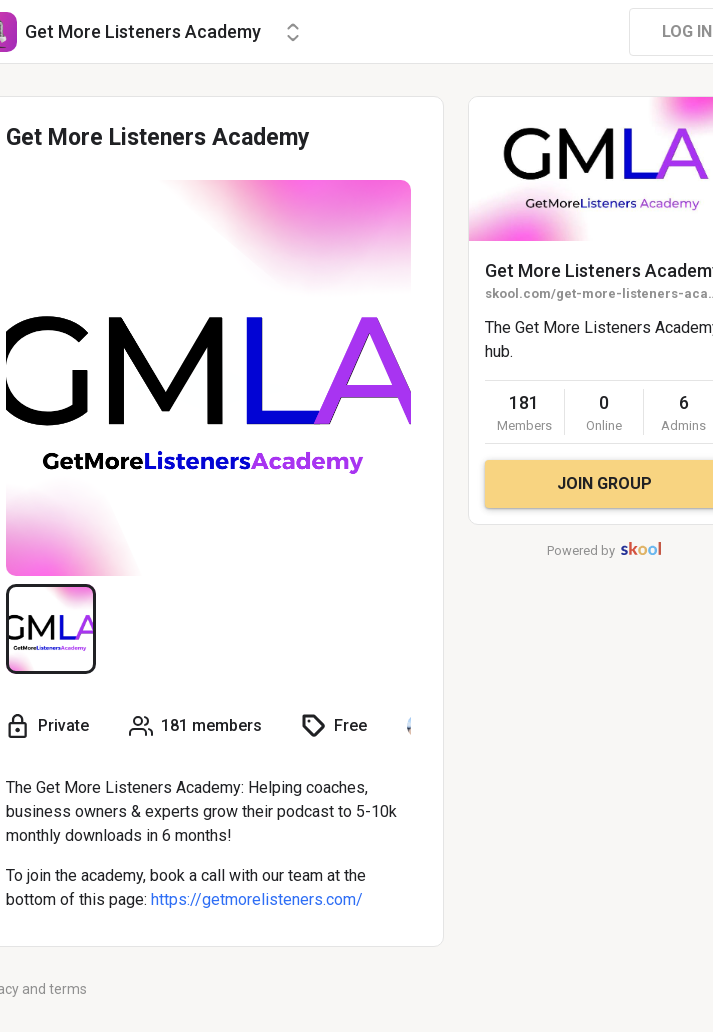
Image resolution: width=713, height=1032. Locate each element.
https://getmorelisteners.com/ (257, 899)
